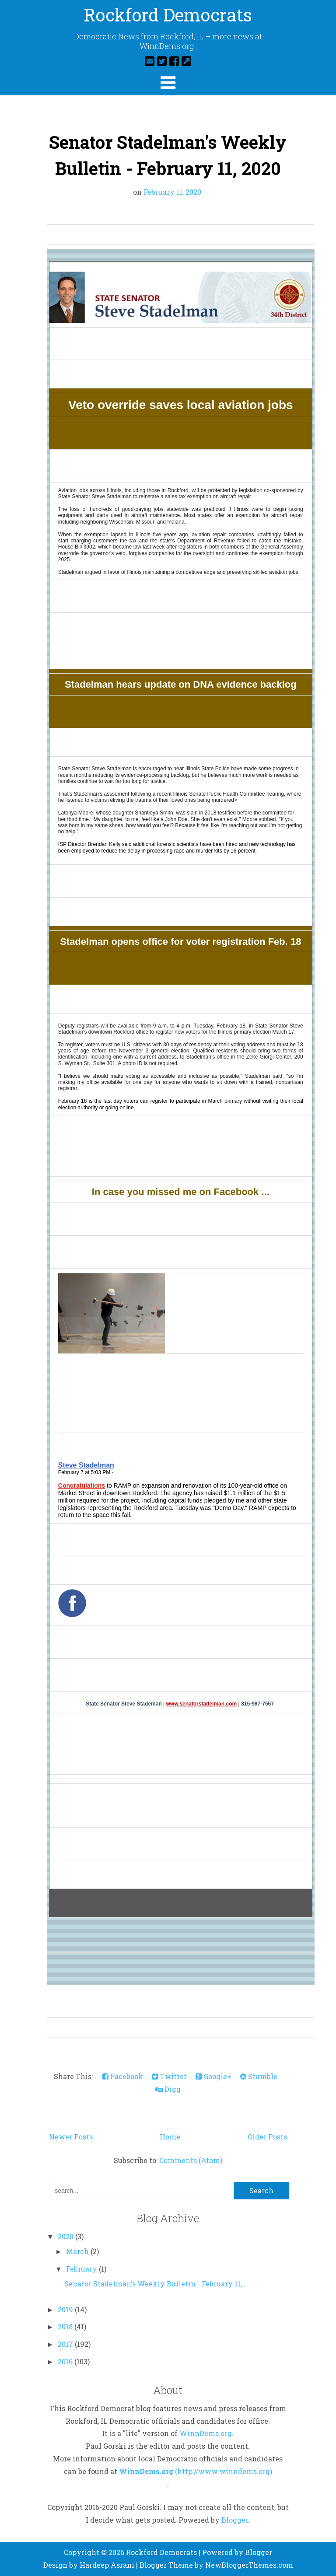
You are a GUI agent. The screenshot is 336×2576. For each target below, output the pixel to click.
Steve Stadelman (86, 1465)
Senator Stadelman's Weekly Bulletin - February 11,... (155, 2283)
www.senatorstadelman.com (201, 1704)
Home (170, 2136)
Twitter (169, 2076)
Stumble (258, 2076)
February (82, 2268)
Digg (168, 2089)
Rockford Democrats (168, 14)
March (78, 2251)
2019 (66, 2309)
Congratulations (81, 1485)
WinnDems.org (205, 2433)
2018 (66, 2326)
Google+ (213, 2076)
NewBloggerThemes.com (249, 2564)
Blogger (234, 2519)
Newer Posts (71, 2136)
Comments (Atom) (190, 2160)
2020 (66, 2236)
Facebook (122, 2076)
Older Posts (267, 2136)
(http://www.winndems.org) (223, 2471)
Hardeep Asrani (107, 2564)
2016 (66, 2361)
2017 (66, 2344)
